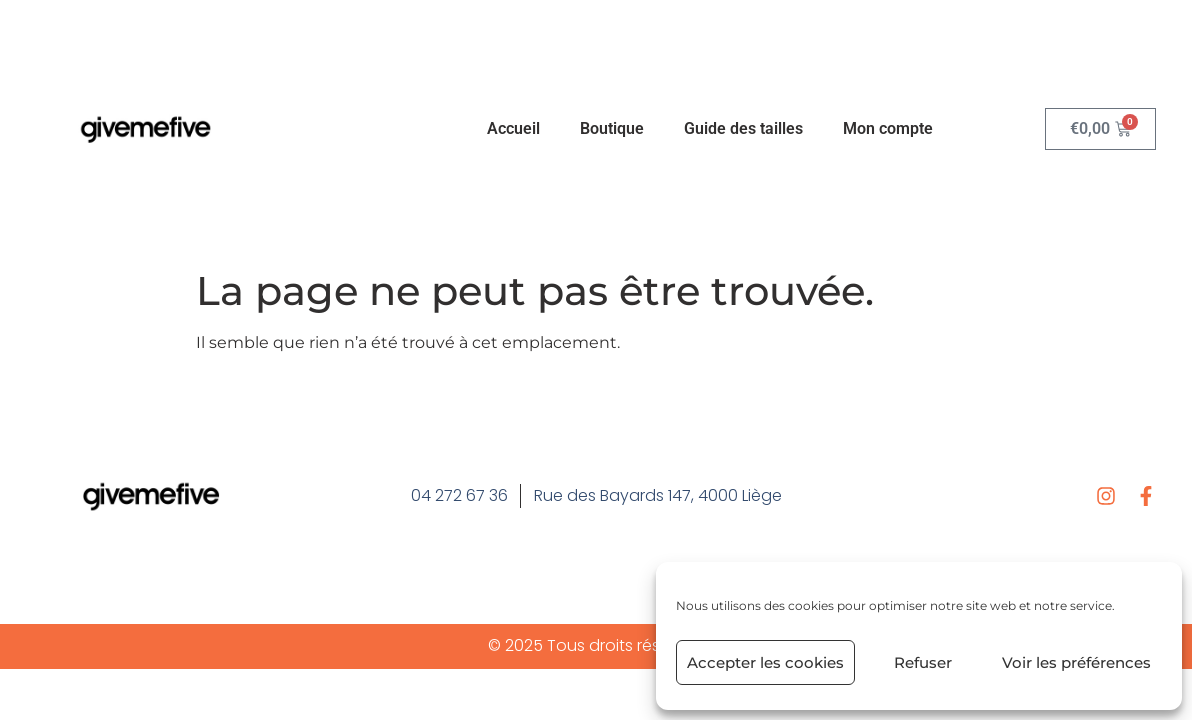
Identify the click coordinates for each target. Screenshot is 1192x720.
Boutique (612, 128)
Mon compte (888, 128)
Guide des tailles (743, 128)
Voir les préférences (1076, 662)
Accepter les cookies (765, 662)
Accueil (513, 128)
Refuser (923, 662)
